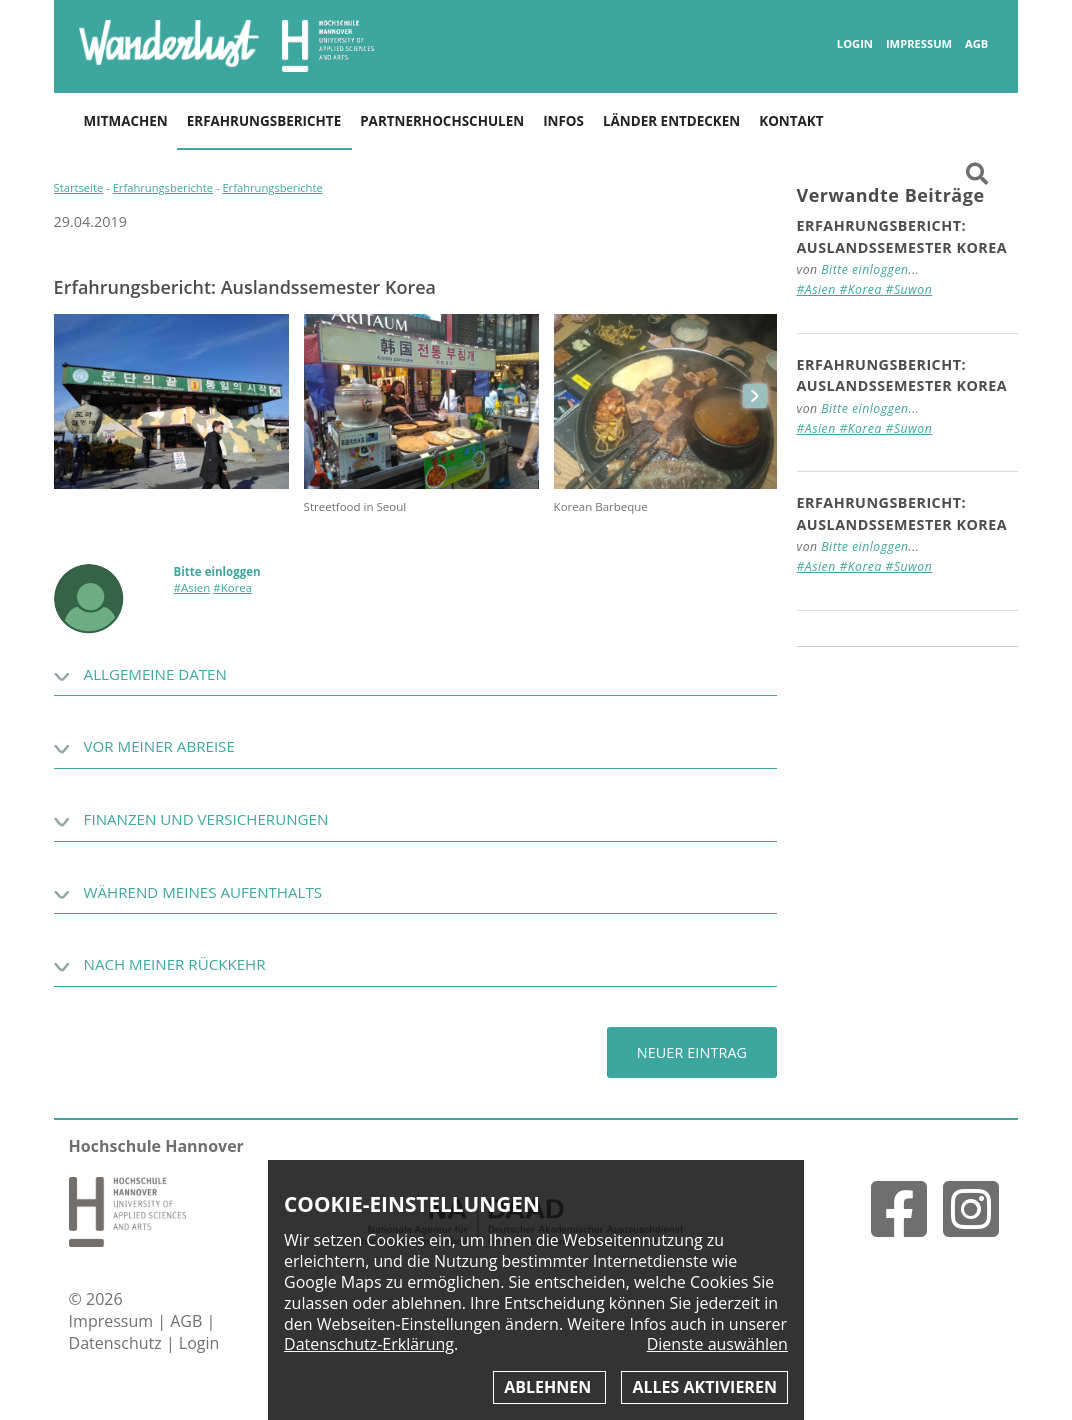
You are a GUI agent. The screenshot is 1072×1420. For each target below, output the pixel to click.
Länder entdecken (671, 121)
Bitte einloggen (217, 571)
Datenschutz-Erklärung (369, 1344)
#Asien (192, 587)
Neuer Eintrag (692, 1052)
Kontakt (791, 121)
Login (855, 44)
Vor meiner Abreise (159, 746)
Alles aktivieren (704, 1387)
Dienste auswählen (717, 1344)
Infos (563, 121)
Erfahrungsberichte (264, 121)
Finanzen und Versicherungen (206, 819)
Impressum (919, 44)
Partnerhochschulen (442, 121)
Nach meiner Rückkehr (175, 964)
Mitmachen (126, 121)
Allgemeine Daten (155, 674)
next (755, 396)
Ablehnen (549, 1387)
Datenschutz (117, 1343)
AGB (976, 44)
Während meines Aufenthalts (203, 892)
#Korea (232, 587)
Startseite (79, 187)
